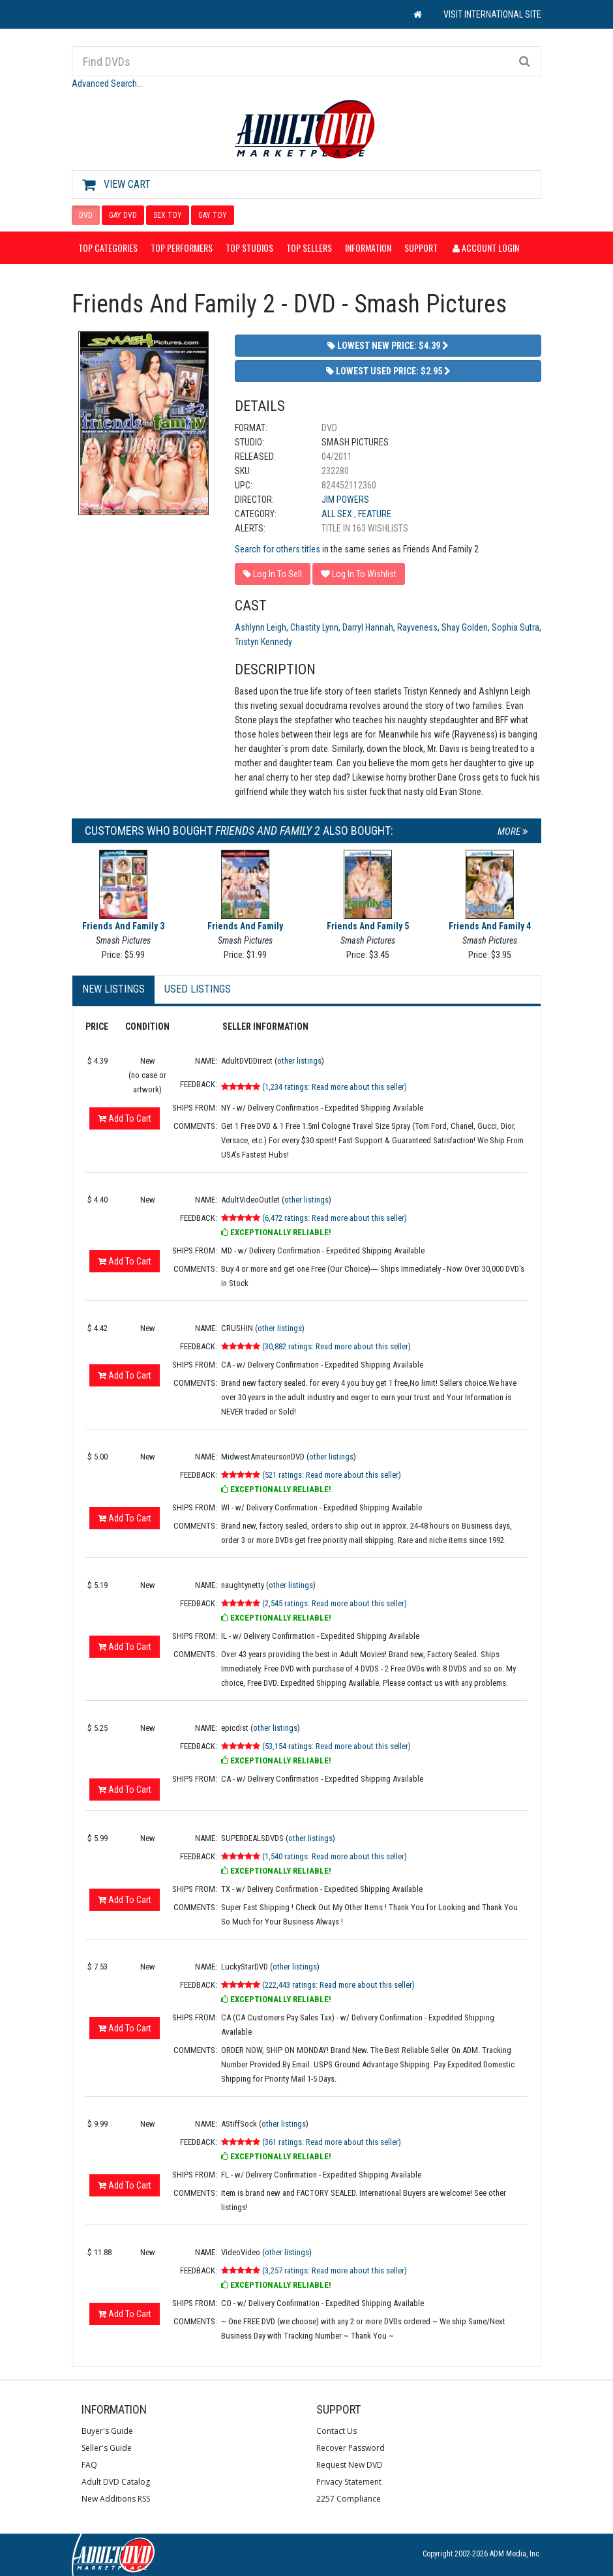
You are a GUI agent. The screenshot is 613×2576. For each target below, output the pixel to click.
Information (368, 247)
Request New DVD (349, 2464)
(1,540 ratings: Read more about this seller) (334, 1856)
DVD (86, 215)
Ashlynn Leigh (260, 627)
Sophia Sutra (515, 627)
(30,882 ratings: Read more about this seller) (336, 1346)
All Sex (337, 514)
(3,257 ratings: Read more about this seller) (334, 2270)
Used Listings (197, 989)
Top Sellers (309, 247)
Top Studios (249, 247)
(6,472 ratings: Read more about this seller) (334, 1218)
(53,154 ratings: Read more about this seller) (336, 1746)
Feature (374, 514)
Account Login (486, 247)
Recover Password (350, 2447)
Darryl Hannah (367, 627)
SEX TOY (167, 215)
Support (421, 247)
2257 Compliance (348, 2498)
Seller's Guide (107, 2447)
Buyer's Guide (107, 2430)
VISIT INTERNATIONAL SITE (492, 14)
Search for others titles (277, 549)
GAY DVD (123, 215)
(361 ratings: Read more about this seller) (331, 2142)
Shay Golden (464, 627)
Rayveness (417, 627)
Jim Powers (345, 499)
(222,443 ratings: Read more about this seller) (338, 1985)
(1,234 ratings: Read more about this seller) (334, 1087)
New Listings (113, 989)
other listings (299, 1061)
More (513, 831)
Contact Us (336, 2430)
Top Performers (182, 247)
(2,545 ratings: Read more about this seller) (334, 1603)
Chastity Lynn (314, 627)
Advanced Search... (107, 83)
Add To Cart (124, 1118)
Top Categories (108, 247)
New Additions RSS (116, 2498)
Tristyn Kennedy (263, 642)
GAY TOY (212, 215)
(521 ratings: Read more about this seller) (331, 1475)
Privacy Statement (348, 2481)
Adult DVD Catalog (116, 2481)
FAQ (89, 2464)
